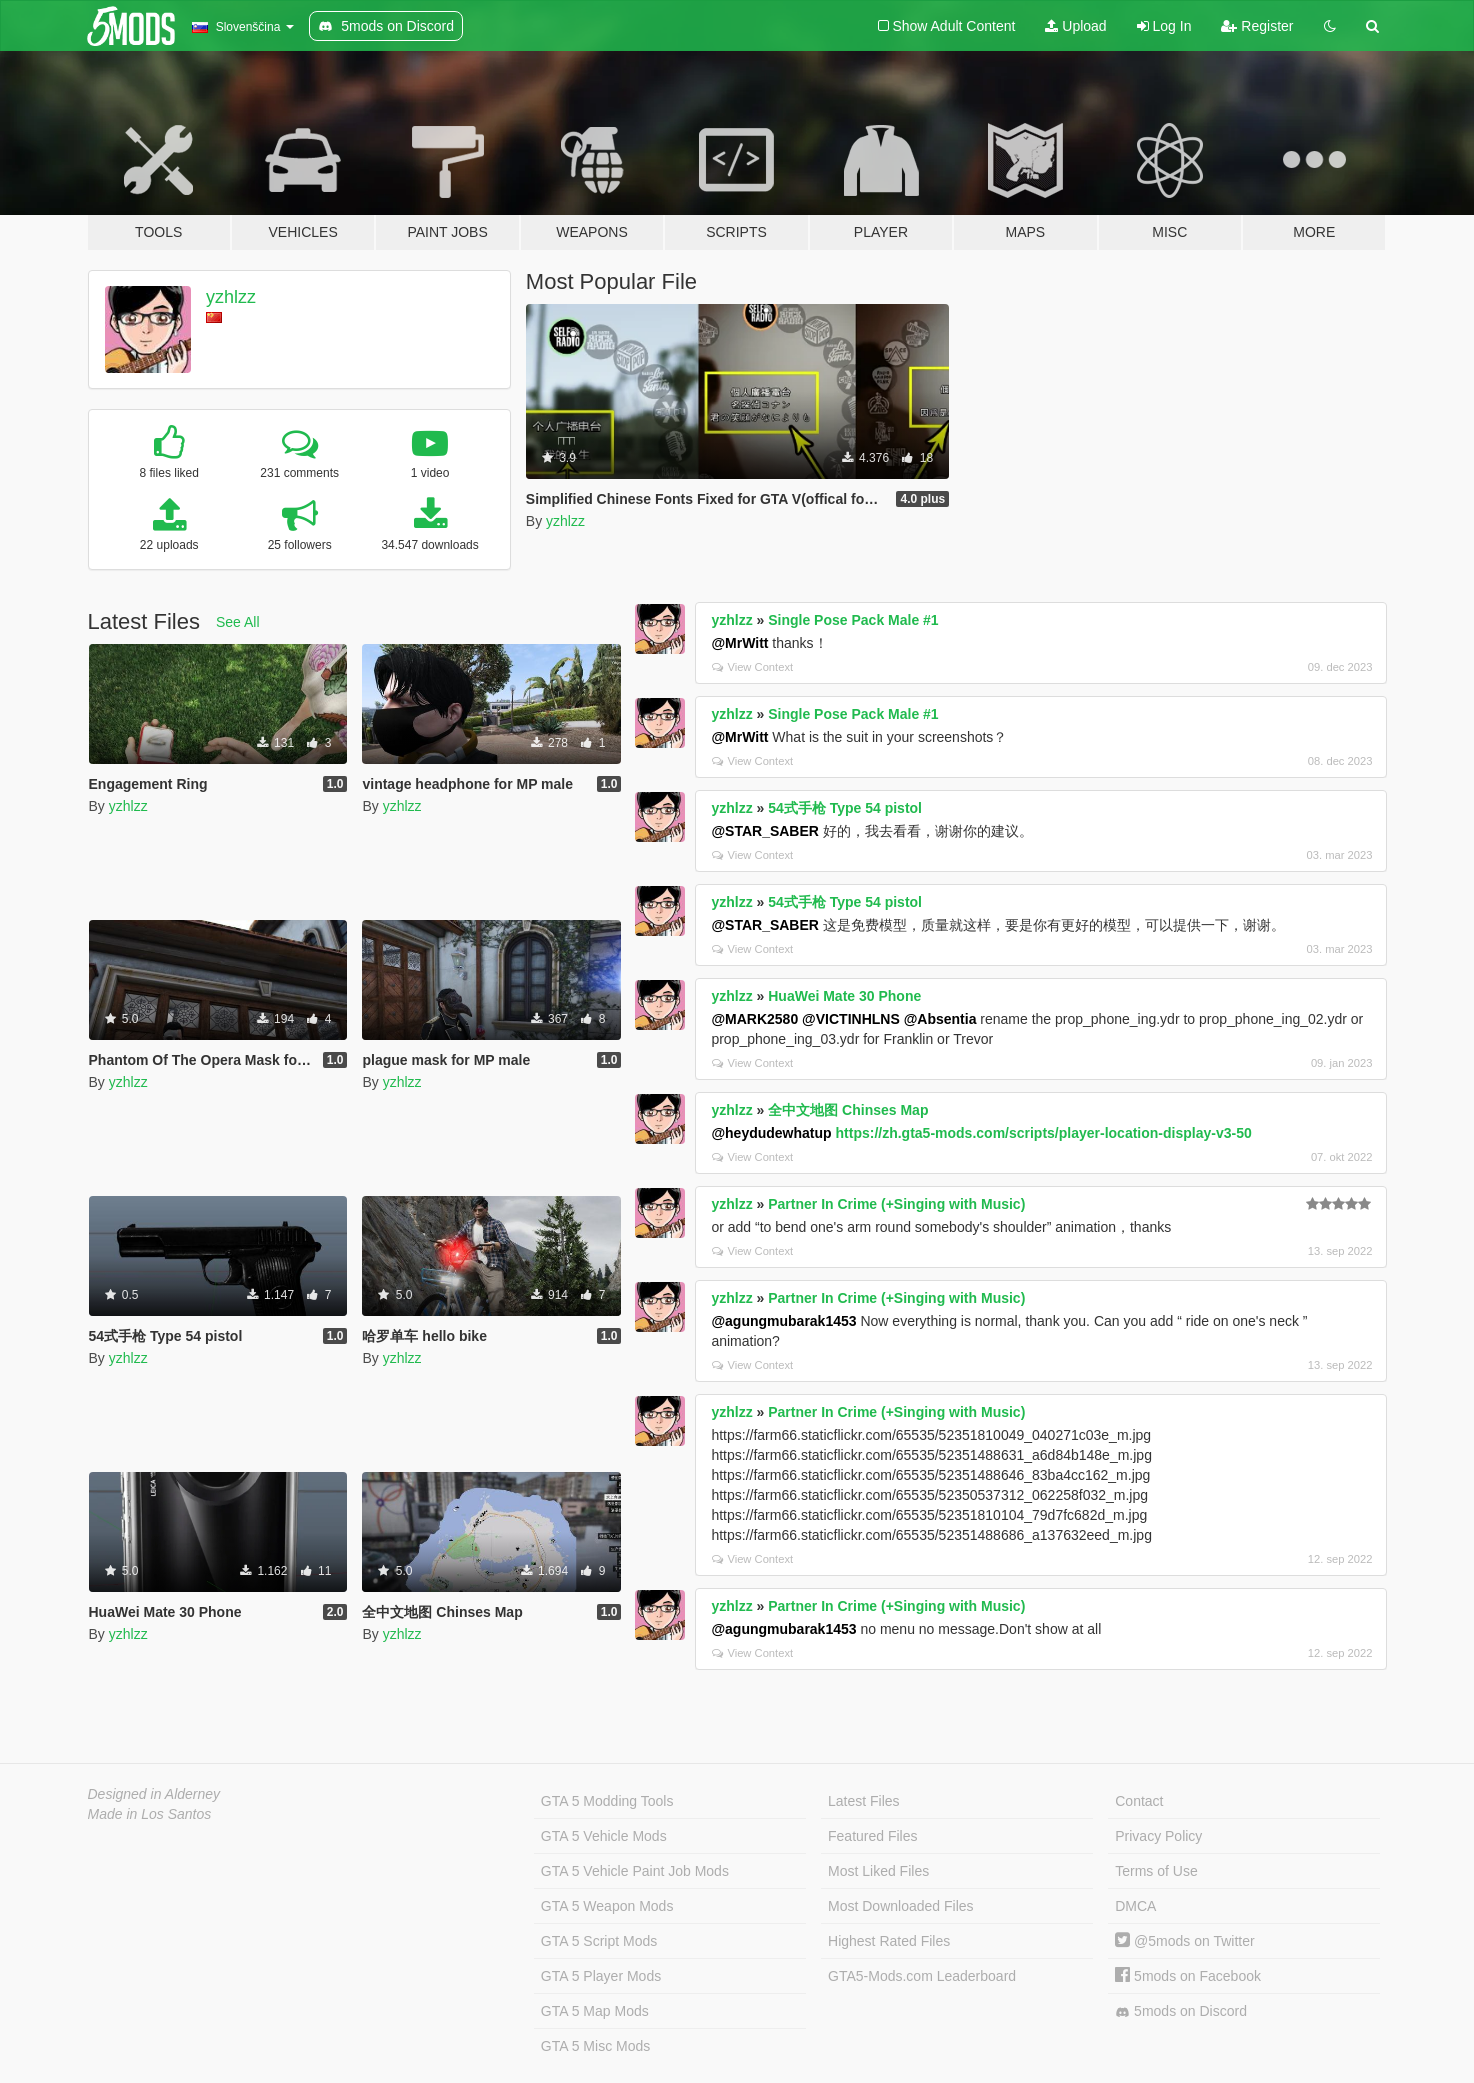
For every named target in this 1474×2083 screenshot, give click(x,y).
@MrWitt (739, 643)
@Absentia (940, 1019)
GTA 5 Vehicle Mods (604, 1836)
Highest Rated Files (889, 1941)
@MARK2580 (754, 1019)
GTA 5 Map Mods (595, 2011)
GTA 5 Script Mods (599, 1941)
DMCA (1135, 1906)
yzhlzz (231, 297)
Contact (1139, 1801)
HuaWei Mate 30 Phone (844, 996)
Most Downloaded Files (901, 1906)
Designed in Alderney (154, 1794)
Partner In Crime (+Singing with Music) (896, 1204)
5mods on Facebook (1188, 1976)
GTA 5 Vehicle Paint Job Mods (635, 1871)
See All (238, 622)
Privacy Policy (1158, 1836)
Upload (1075, 26)
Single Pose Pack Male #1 (853, 620)
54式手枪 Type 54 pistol (845, 808)
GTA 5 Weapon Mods (607, 1906)
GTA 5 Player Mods (601, 1976)
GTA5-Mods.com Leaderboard (922, 1976)
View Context (752, 667)
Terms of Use (1156, 1871)
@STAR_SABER (765, 831)
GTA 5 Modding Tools (607, 1801)
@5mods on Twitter (1184, 1941)
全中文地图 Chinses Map (848, 1110)
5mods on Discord (1181, 2011)
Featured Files (872, 1836)
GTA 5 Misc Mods (595, 2046)
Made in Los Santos (150, 1814)
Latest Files (864, 1801)
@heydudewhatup (771, 1133)
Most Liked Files (878, 1871)
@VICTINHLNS (851, 1019)
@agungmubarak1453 (783, 1321)
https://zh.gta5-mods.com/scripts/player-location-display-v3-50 (1044, 1133)
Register (1257, 26)
